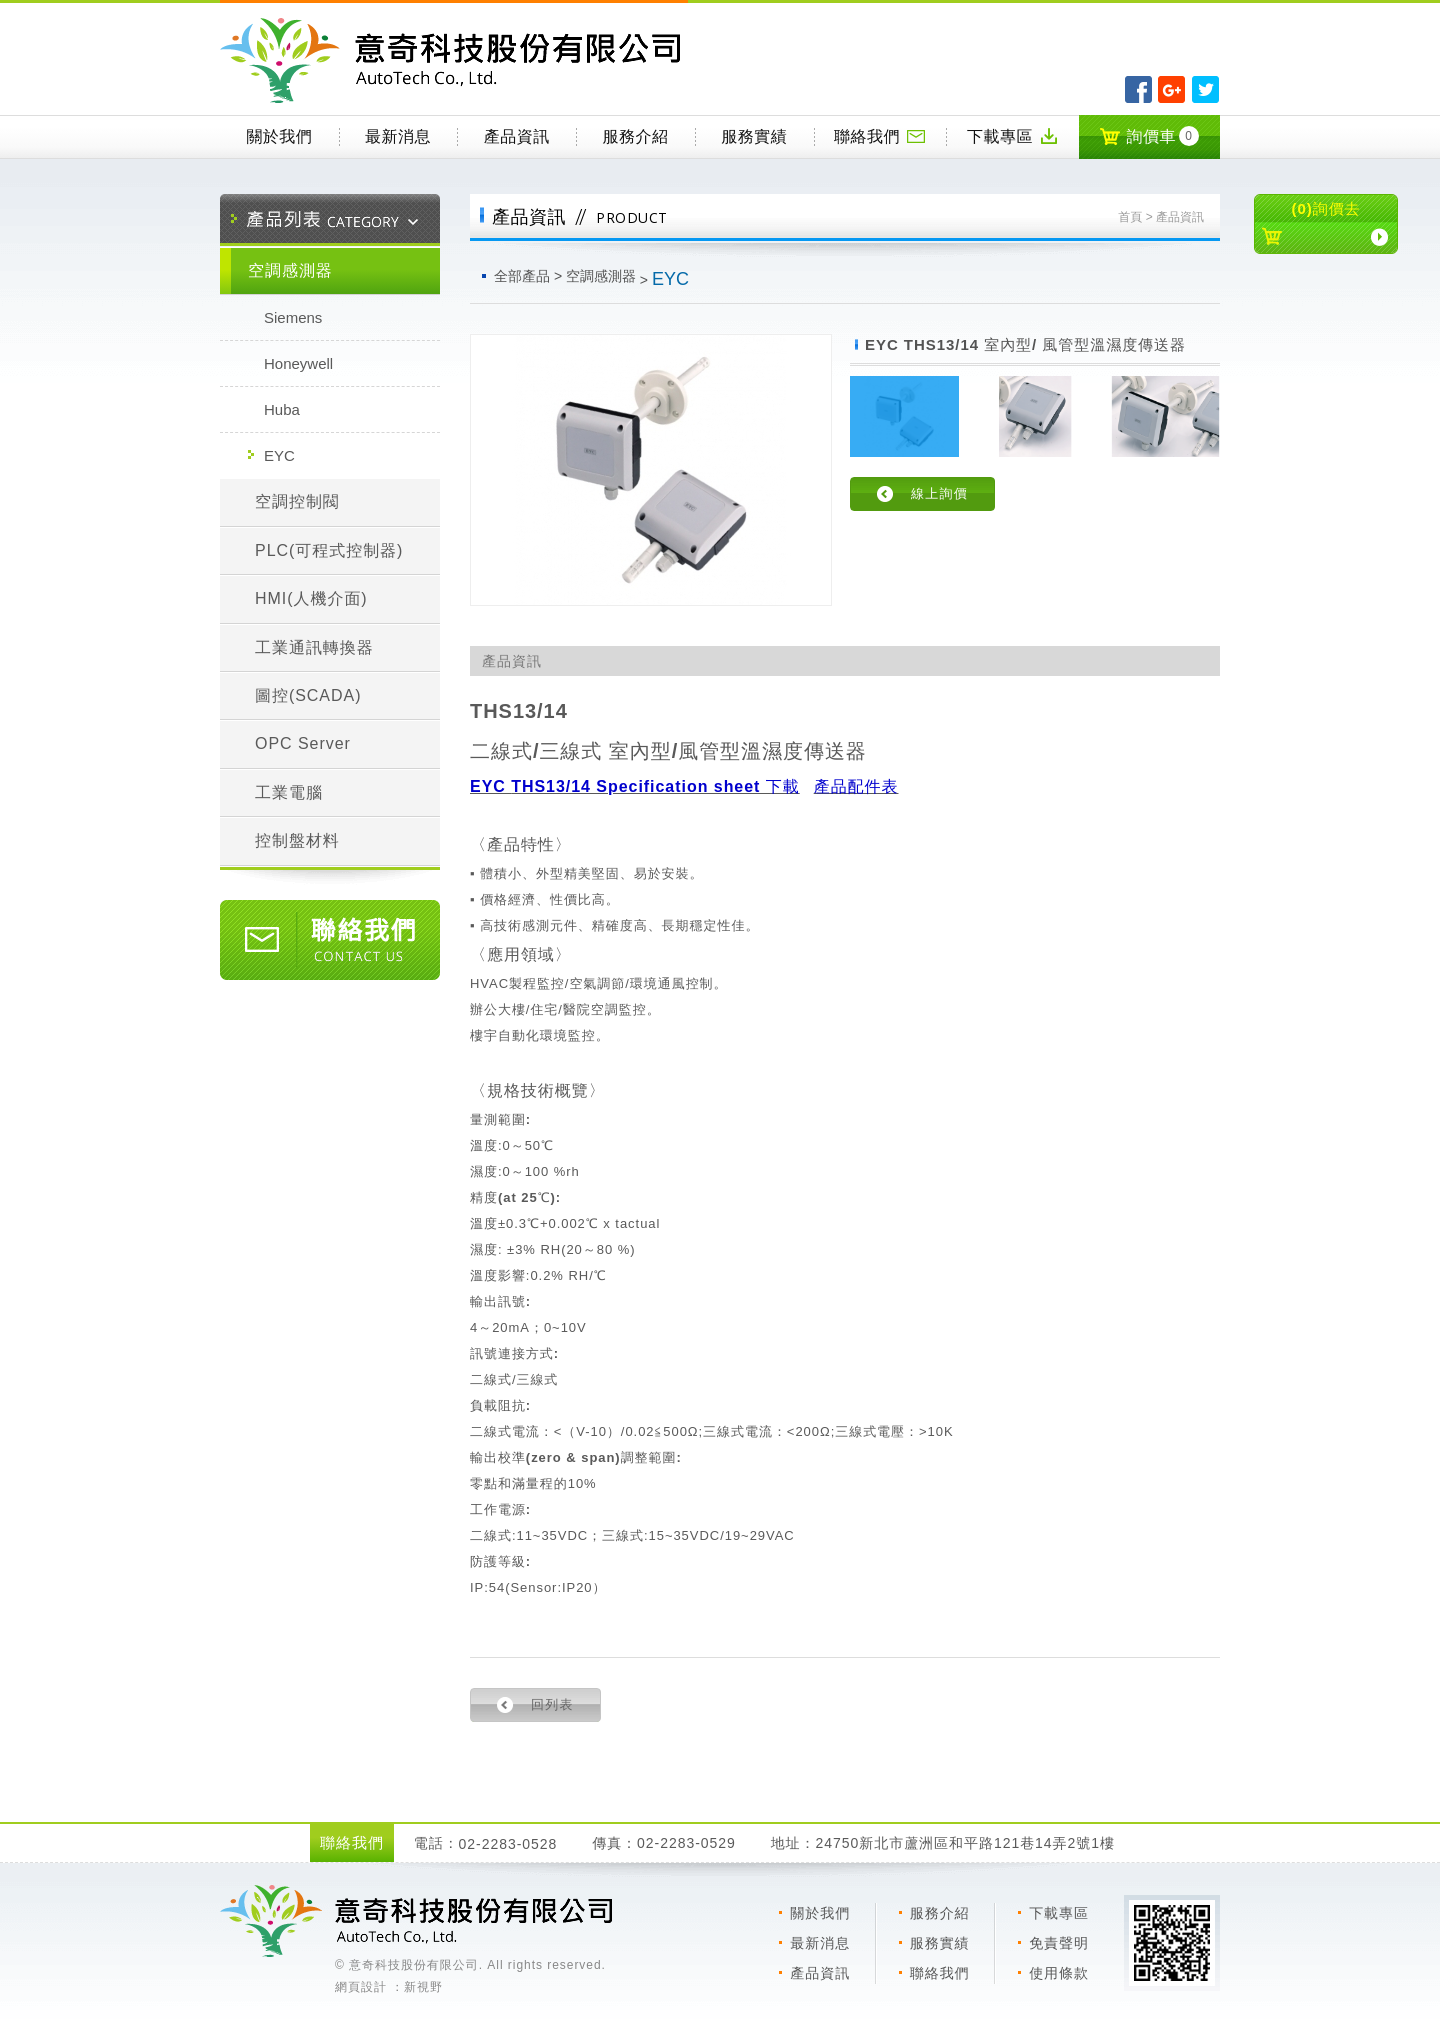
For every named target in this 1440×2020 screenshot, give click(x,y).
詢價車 (1149, 136)
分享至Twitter (1205, 89)
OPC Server (303, 743)
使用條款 (1059, 1973)
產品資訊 (517, 136)
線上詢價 (939, 493)
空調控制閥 (297, 501)
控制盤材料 (297, 840)
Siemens (293, 317)
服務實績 (754, 136)
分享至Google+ (1171, 89)
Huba (282, 409)
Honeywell (298, 363)
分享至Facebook (1138, 89)
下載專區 (1013, 136)
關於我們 (279, 136)
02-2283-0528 (508, 1844)
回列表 (552, 1704)
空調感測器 (290, 270)
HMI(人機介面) (311, 598)
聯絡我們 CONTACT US (330, 940)
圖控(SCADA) (308, 695)
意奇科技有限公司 (454, 60)
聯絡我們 (880, 136)
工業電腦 (289, 792)
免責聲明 (1059, 1943)
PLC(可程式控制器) (329, 550)
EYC (279, 455)
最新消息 (398, 136)
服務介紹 (636, 136)
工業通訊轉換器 (314, 647)
